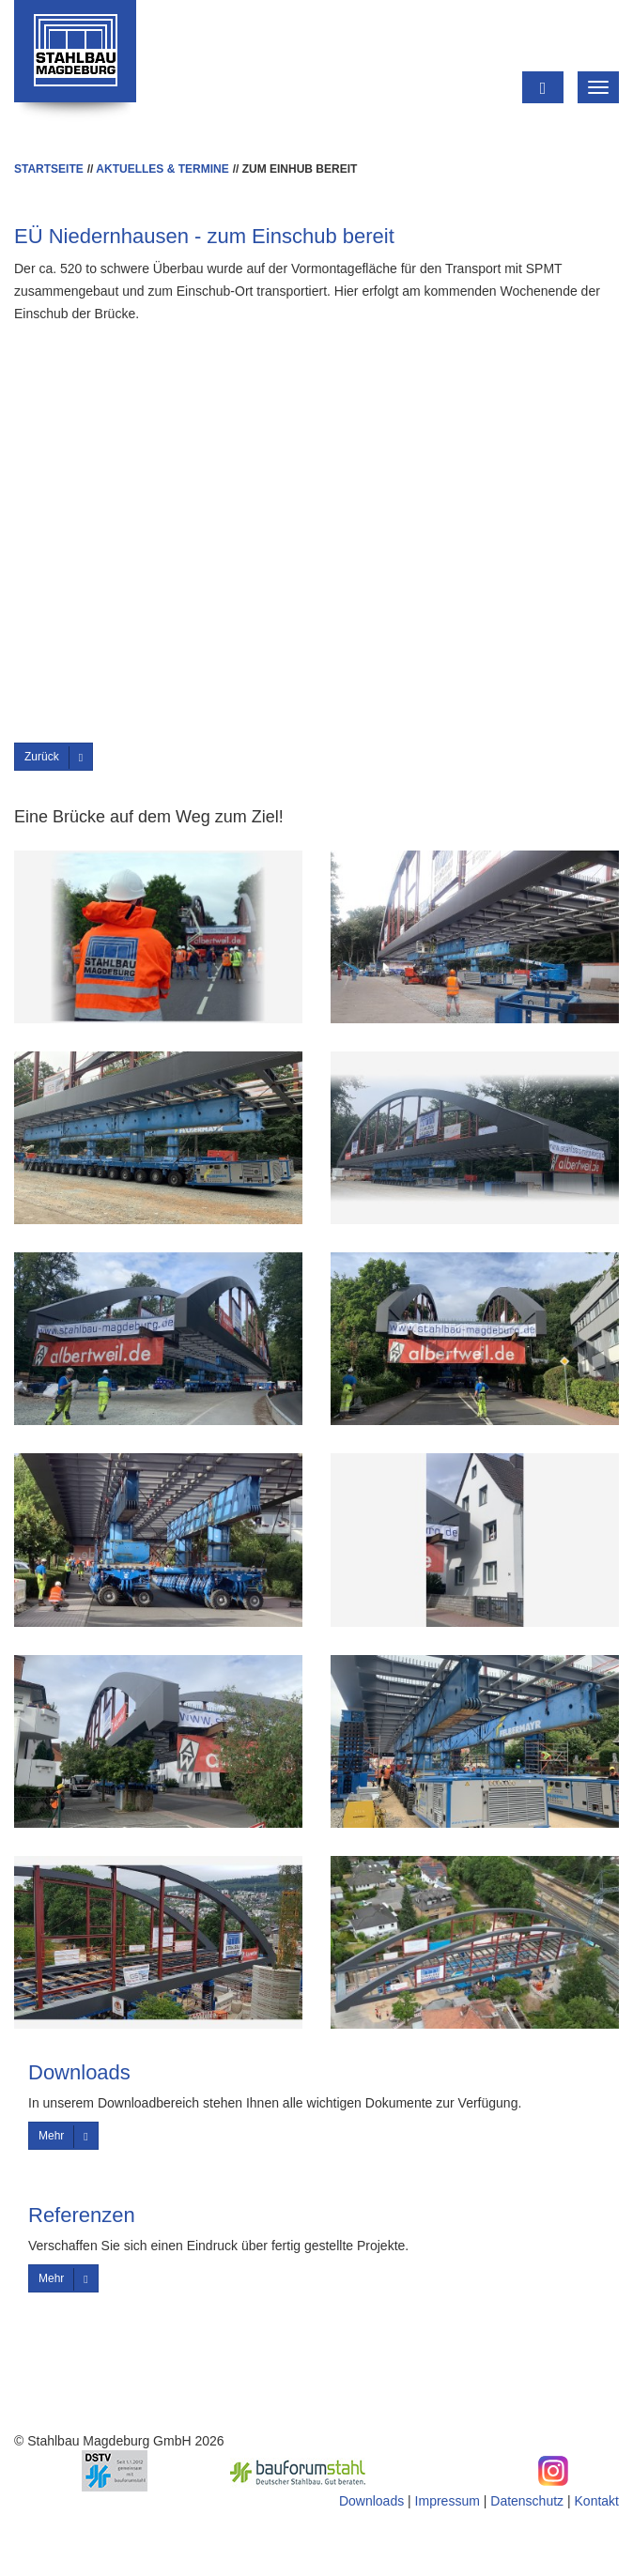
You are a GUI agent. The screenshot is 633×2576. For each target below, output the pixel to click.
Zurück (53, 757)
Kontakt (597, 2500)
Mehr (63, 2136)
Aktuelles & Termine (162, 169)
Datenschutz (527, 2500)
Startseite (49, 169)
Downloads (371, 2500)
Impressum (447, 2500)
